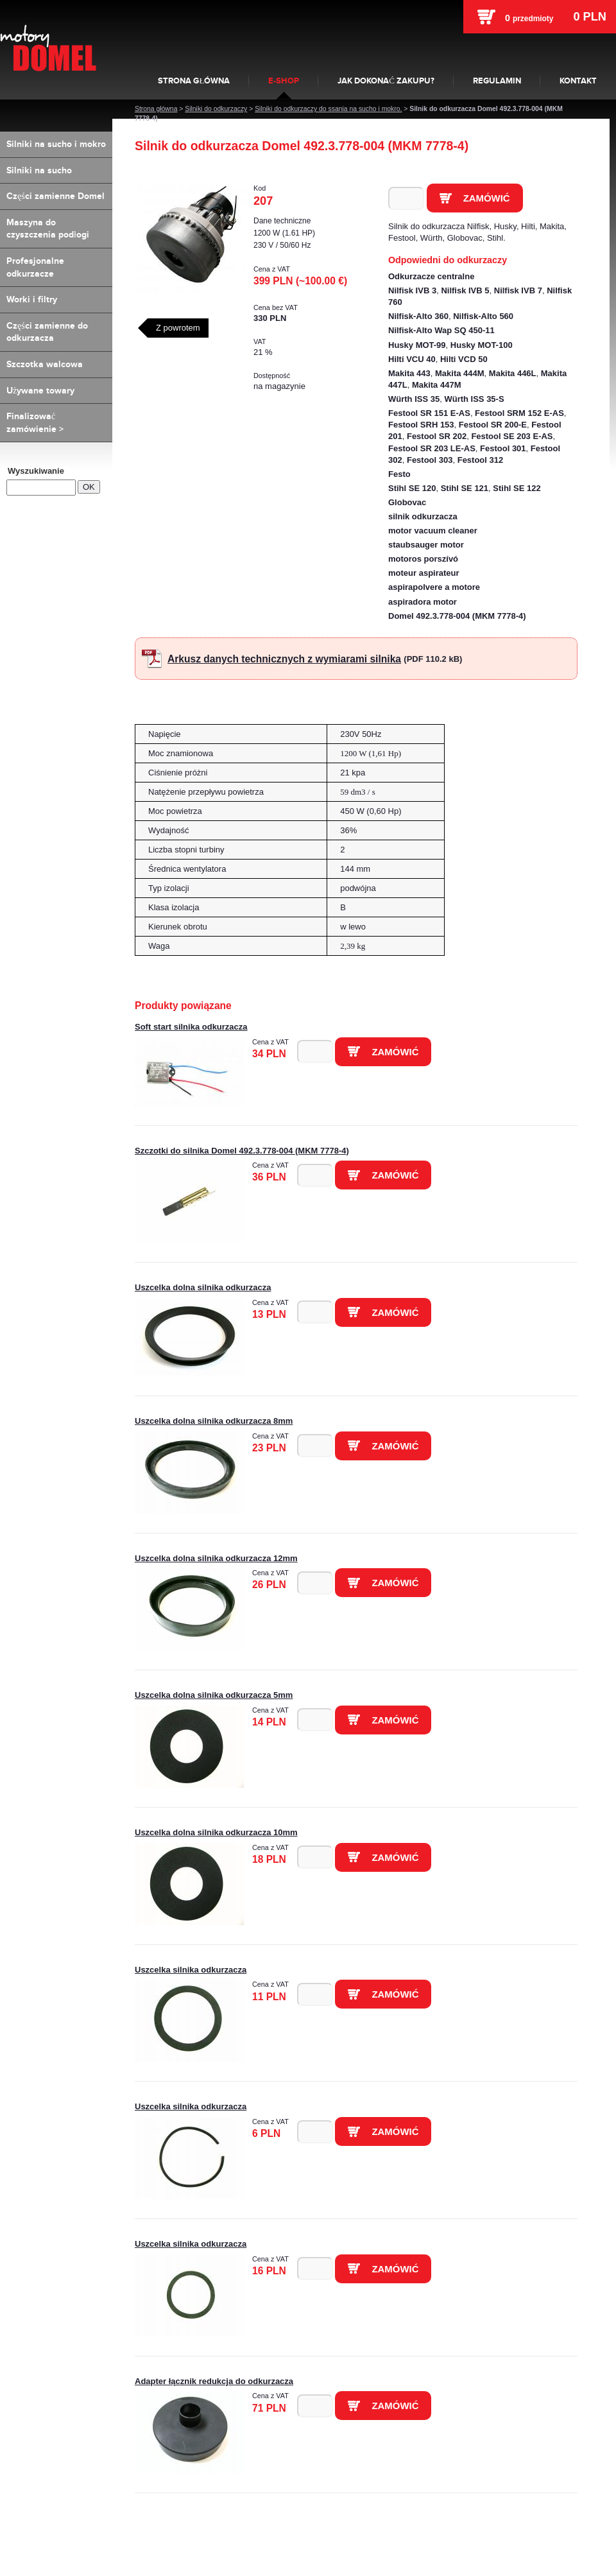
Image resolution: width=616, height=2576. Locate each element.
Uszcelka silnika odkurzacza (190, 1970)
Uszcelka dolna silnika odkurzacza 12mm (216, 1558)
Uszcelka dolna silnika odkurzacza (203, 1287)
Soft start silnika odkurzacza (191, 1027)
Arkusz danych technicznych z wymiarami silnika (284, 658)
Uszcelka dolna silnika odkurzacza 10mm (216, 1832)
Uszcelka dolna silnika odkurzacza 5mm (214, 1695)
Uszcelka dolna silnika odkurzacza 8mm (214, 1421)
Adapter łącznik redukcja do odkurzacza (214, 2381)
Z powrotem (178, 328)
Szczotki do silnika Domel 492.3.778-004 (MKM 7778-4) (242, 1150)
